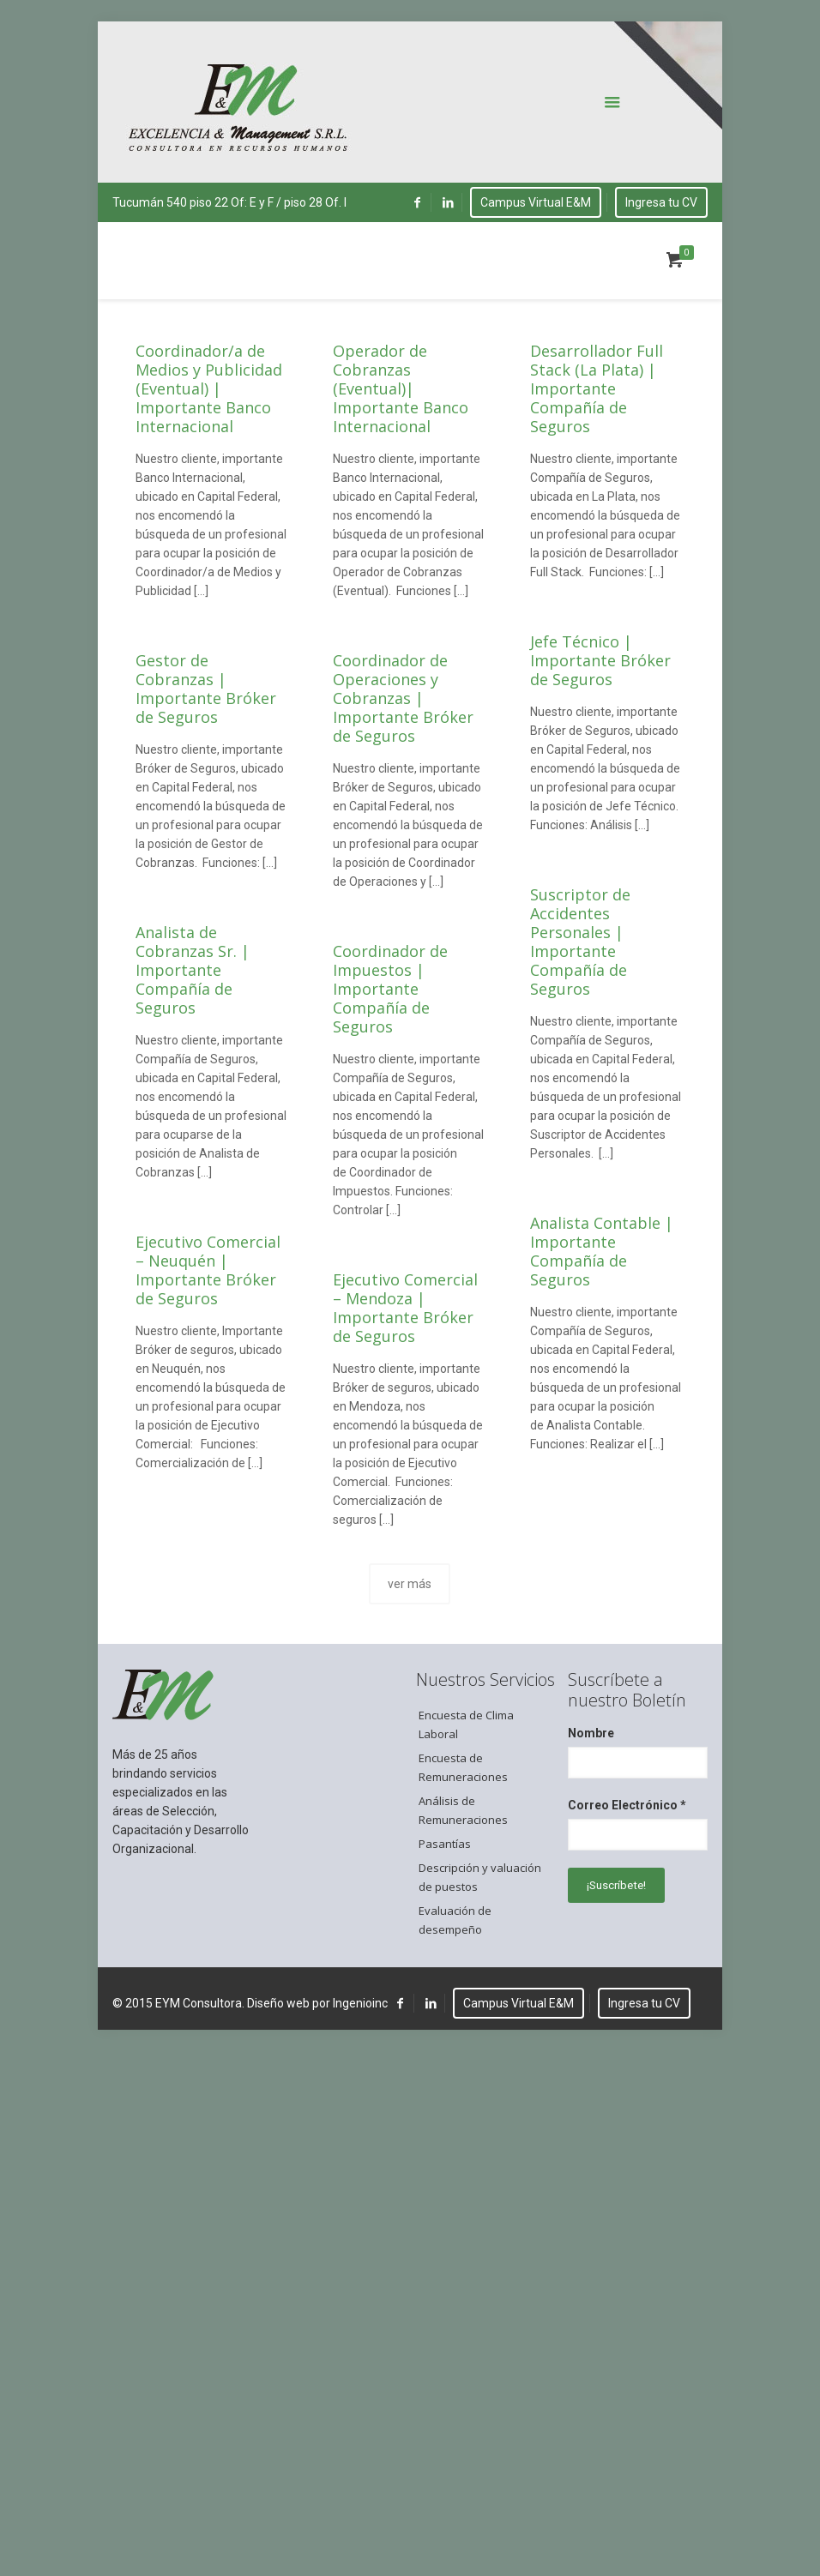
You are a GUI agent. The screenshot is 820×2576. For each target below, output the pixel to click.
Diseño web (278, 2003)
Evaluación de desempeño (455, 1920)
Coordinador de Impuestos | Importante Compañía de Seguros (390, 989)
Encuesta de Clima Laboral (466, 1724)
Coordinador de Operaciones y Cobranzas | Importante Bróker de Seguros (403, 698)
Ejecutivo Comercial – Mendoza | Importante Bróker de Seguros (405, 1307)
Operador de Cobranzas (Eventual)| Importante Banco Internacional (400, 388)
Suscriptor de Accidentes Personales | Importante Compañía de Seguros (580, 941)
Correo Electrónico (627, 1805)
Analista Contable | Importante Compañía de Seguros (601, 1251)
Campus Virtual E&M (535, 202)
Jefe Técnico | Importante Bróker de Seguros (600, 660)
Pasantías (445, 1843)
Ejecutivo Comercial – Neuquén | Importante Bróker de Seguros (208, 1270)
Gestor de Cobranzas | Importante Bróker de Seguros (206, 688)
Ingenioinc (360, 2003)
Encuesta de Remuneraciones (463, 1767)
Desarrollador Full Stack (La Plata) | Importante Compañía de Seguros (596, 388)
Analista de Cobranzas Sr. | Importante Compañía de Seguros (193, 970)
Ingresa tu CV (661, 202)
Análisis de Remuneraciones (463, 1810)
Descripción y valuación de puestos (480, 1877)
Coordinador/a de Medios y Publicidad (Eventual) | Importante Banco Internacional (209, 388)
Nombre (591, 1733)
